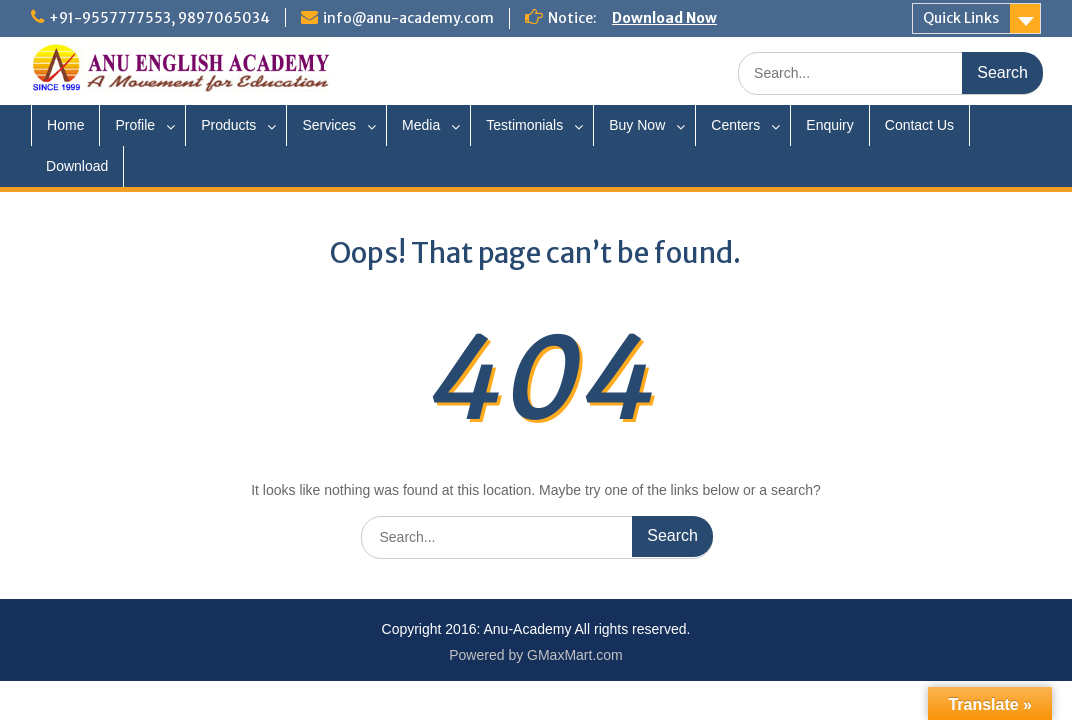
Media (421, 125)
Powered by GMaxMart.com (536, 655)
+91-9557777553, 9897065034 (159, 18)
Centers (735, 125)
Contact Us (919, 125)
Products (228, 125)
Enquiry (829, 125)
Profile (135, 125)
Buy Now (637, 125)
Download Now (664, 18)
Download (77, 166)
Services (329, 125)
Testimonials (524, 125)
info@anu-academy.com (408, 18)
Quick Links (961, 18)
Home (65, 125)
